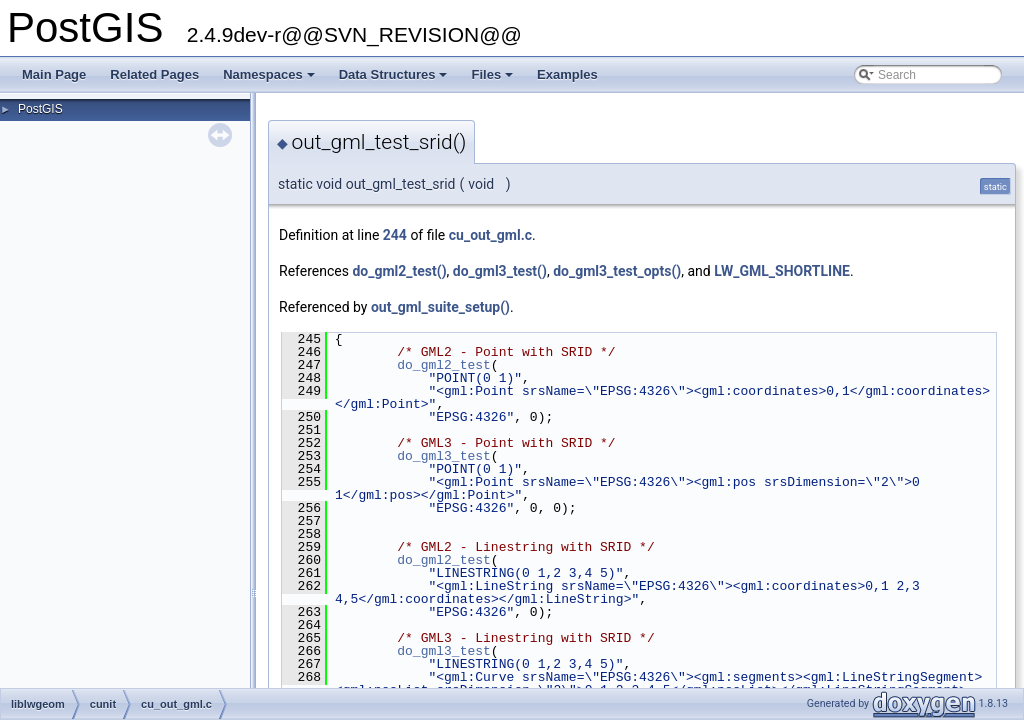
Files (493, 80)
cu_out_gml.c (490, 235)
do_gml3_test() (500, 271)
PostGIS (40, 109)
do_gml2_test (444, 365)
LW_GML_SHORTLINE (782, 271)
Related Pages (154, 74)
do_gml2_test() (399, 271)
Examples (567, 74)
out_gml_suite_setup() (440, 307)
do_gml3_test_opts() (617, 271)
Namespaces (270, 80)
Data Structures (395, 80)
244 (395, 235)
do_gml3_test (444, 456)
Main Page (54, 74)
